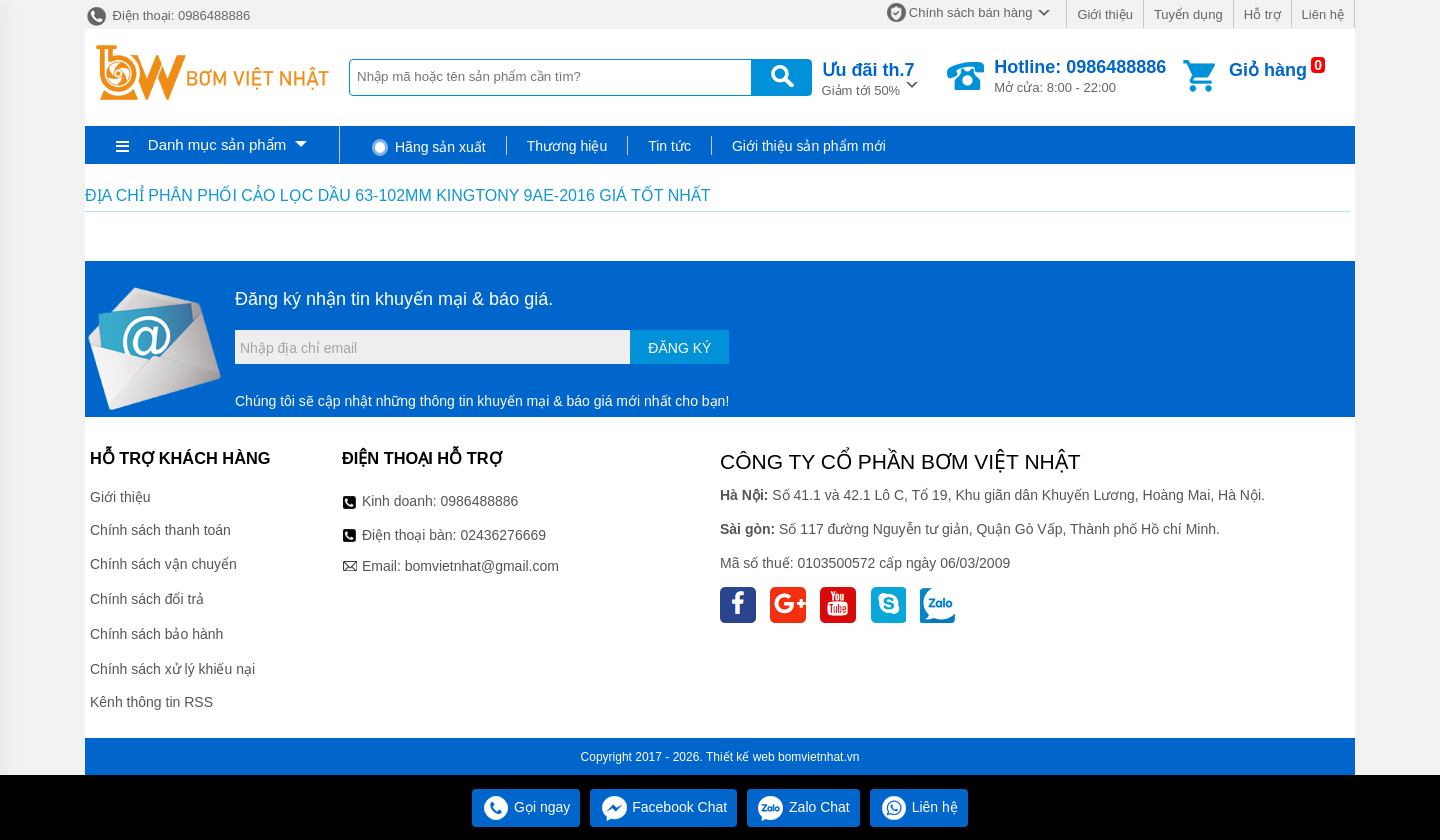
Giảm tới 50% (868, 77)
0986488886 (480, 501)
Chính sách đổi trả (147, 599)
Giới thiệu (1104, 14)
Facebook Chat (663, 807)
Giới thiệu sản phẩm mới (809, 146)
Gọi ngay (526, 807)
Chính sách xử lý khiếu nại (172, 669)
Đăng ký (679, 348)
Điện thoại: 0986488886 (167, 15)
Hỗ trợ (1262, 14)
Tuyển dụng (1188, 14)
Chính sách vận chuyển (163, 564)
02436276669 (503, 535)
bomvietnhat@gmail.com (482, 566)
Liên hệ (1323, 14)
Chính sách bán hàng (971, 12)
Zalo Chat (803, 807)
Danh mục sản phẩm (217, 144)
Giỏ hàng (1268, 70)
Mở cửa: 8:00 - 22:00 (1080, 76)
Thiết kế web (740, 757)
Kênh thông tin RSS (151, 702)
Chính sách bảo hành (156, 634)
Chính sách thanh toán (160, 530)
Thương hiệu (567, 146)
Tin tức (669, 146)
